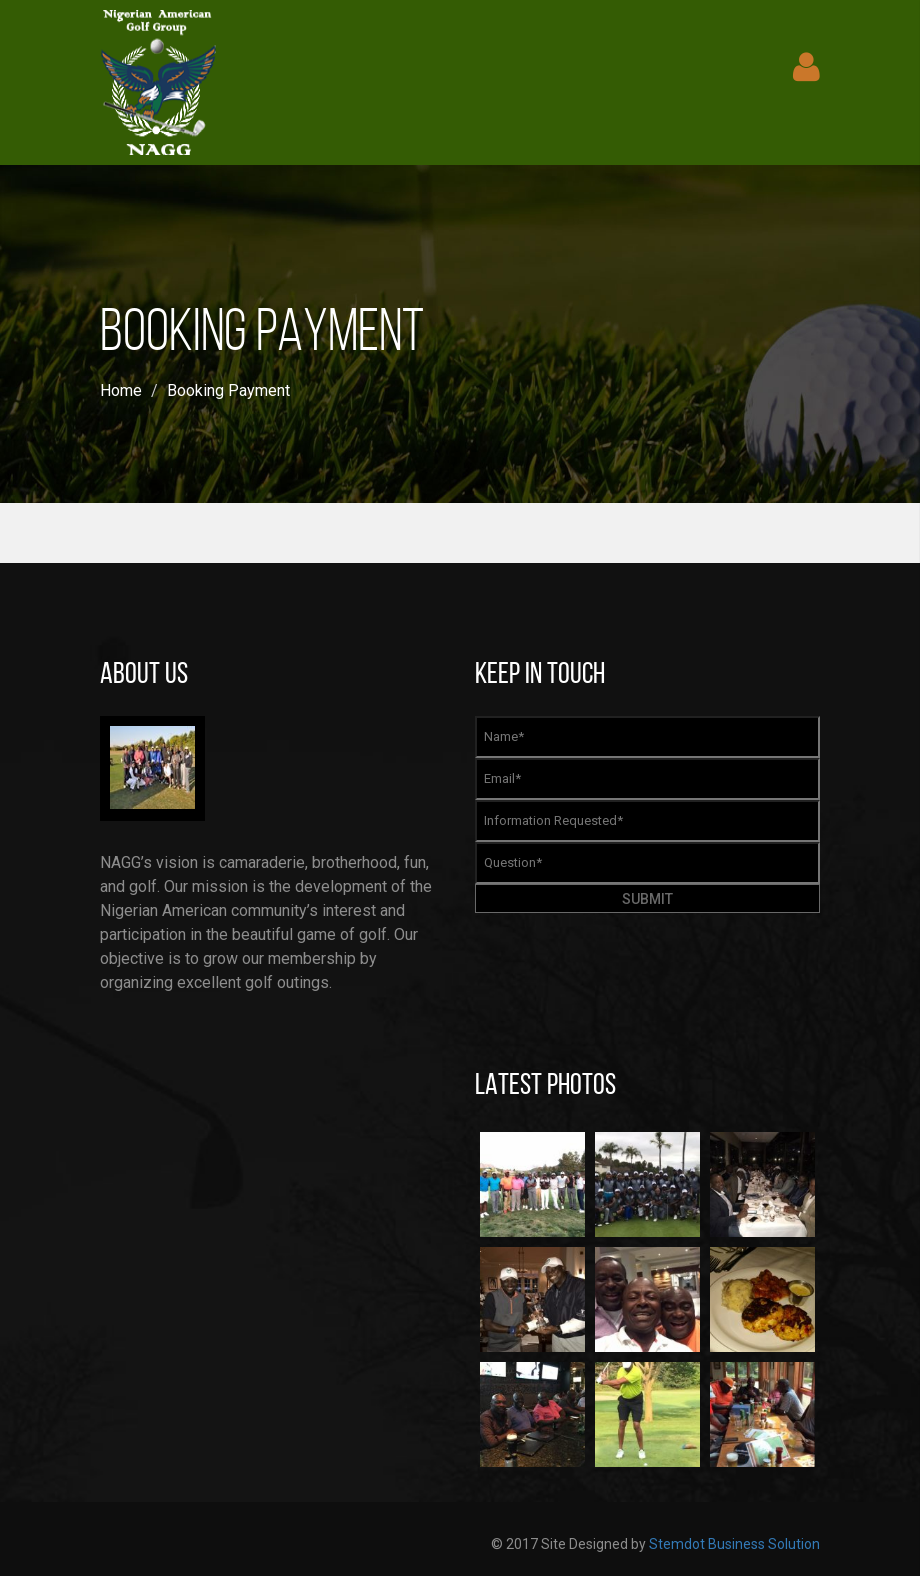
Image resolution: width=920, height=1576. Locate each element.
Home (121, 390)
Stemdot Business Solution (734, 1544)
